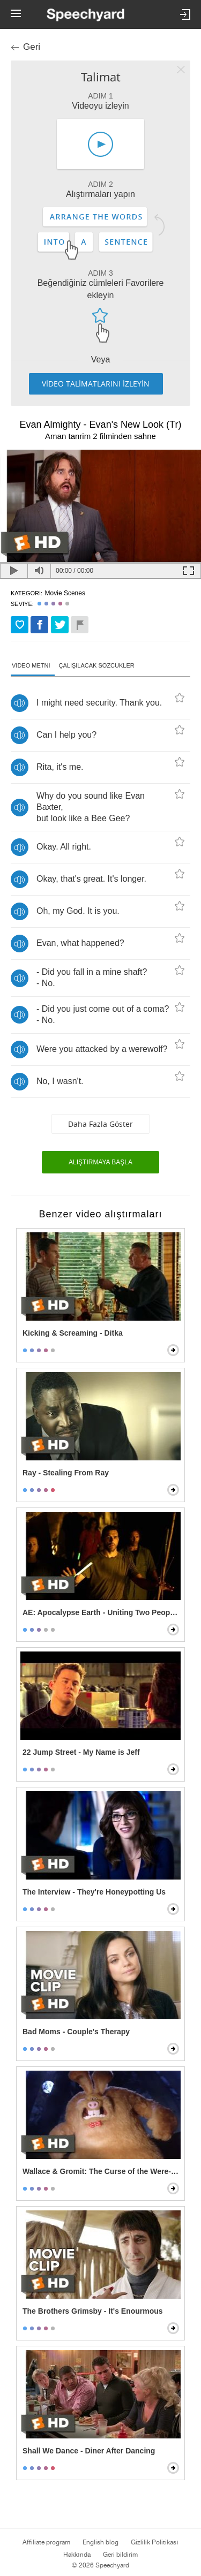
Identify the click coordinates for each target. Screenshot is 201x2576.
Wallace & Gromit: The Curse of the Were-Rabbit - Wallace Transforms (102, 2171)
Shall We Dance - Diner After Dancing (89, 2450)
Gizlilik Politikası (154, 2542)
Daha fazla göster (100, 1124)
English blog (100, 2542)
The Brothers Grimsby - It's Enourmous (93, 2311)
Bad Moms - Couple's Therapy (76, 2031)
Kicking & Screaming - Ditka (73, 1333)
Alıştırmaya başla (100, 1162)
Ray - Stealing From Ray (66, 1472)
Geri (31, 46)
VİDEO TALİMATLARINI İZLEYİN (96, 383)
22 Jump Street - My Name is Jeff (81, 1752)
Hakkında (76, 2554)
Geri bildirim (120, 2554)
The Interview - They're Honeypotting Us (94, 1892)
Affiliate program (46, 2542)
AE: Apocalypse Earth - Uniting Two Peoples (102, 1612)
